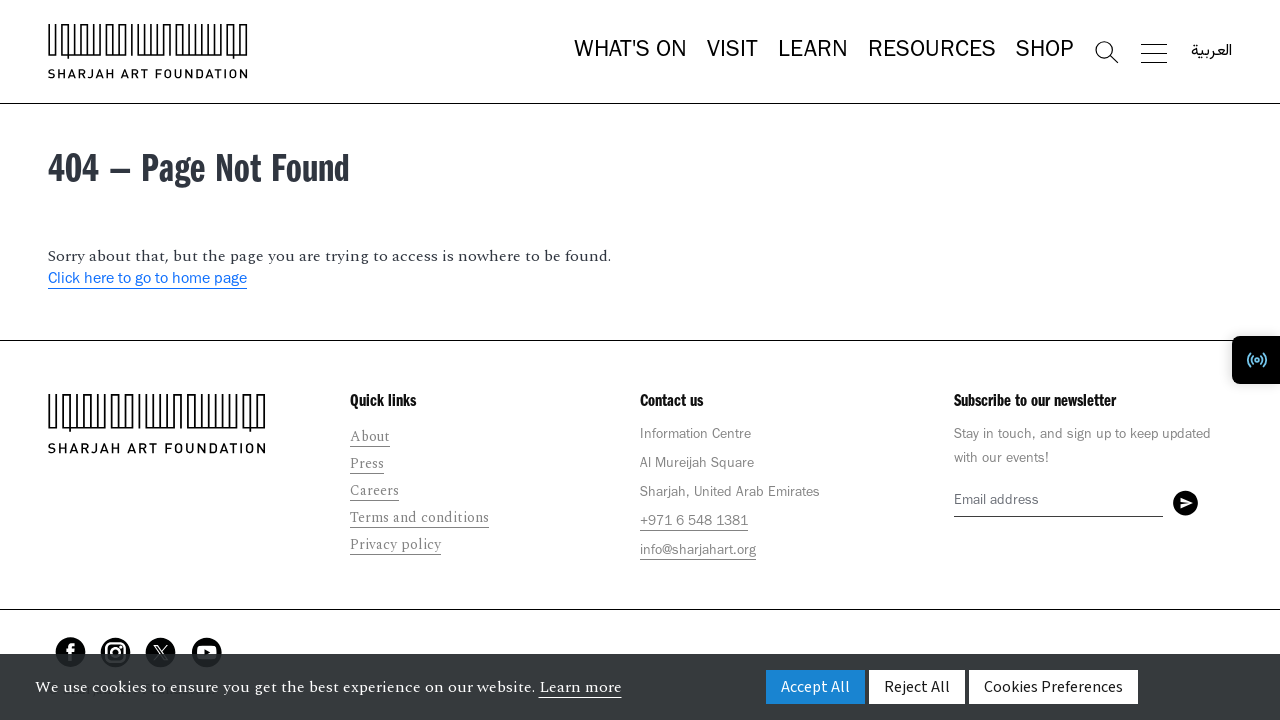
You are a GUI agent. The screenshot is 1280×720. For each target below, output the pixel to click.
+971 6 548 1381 (694, 523)
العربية (1211, 52)
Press (367, 463)
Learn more (580, 687)
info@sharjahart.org (698, 552)
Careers (374, 490)
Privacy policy (395, 544)
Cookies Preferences (1053, 687)
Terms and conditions (419, 517)
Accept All (815, 687)
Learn (813, 52)
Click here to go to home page (147, 280)
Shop (1044, 52)
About (370, 436)
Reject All (917, 687)
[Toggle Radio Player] (1256, 360)
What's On (630, 52)
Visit (732, 52)
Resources (932, 52)
